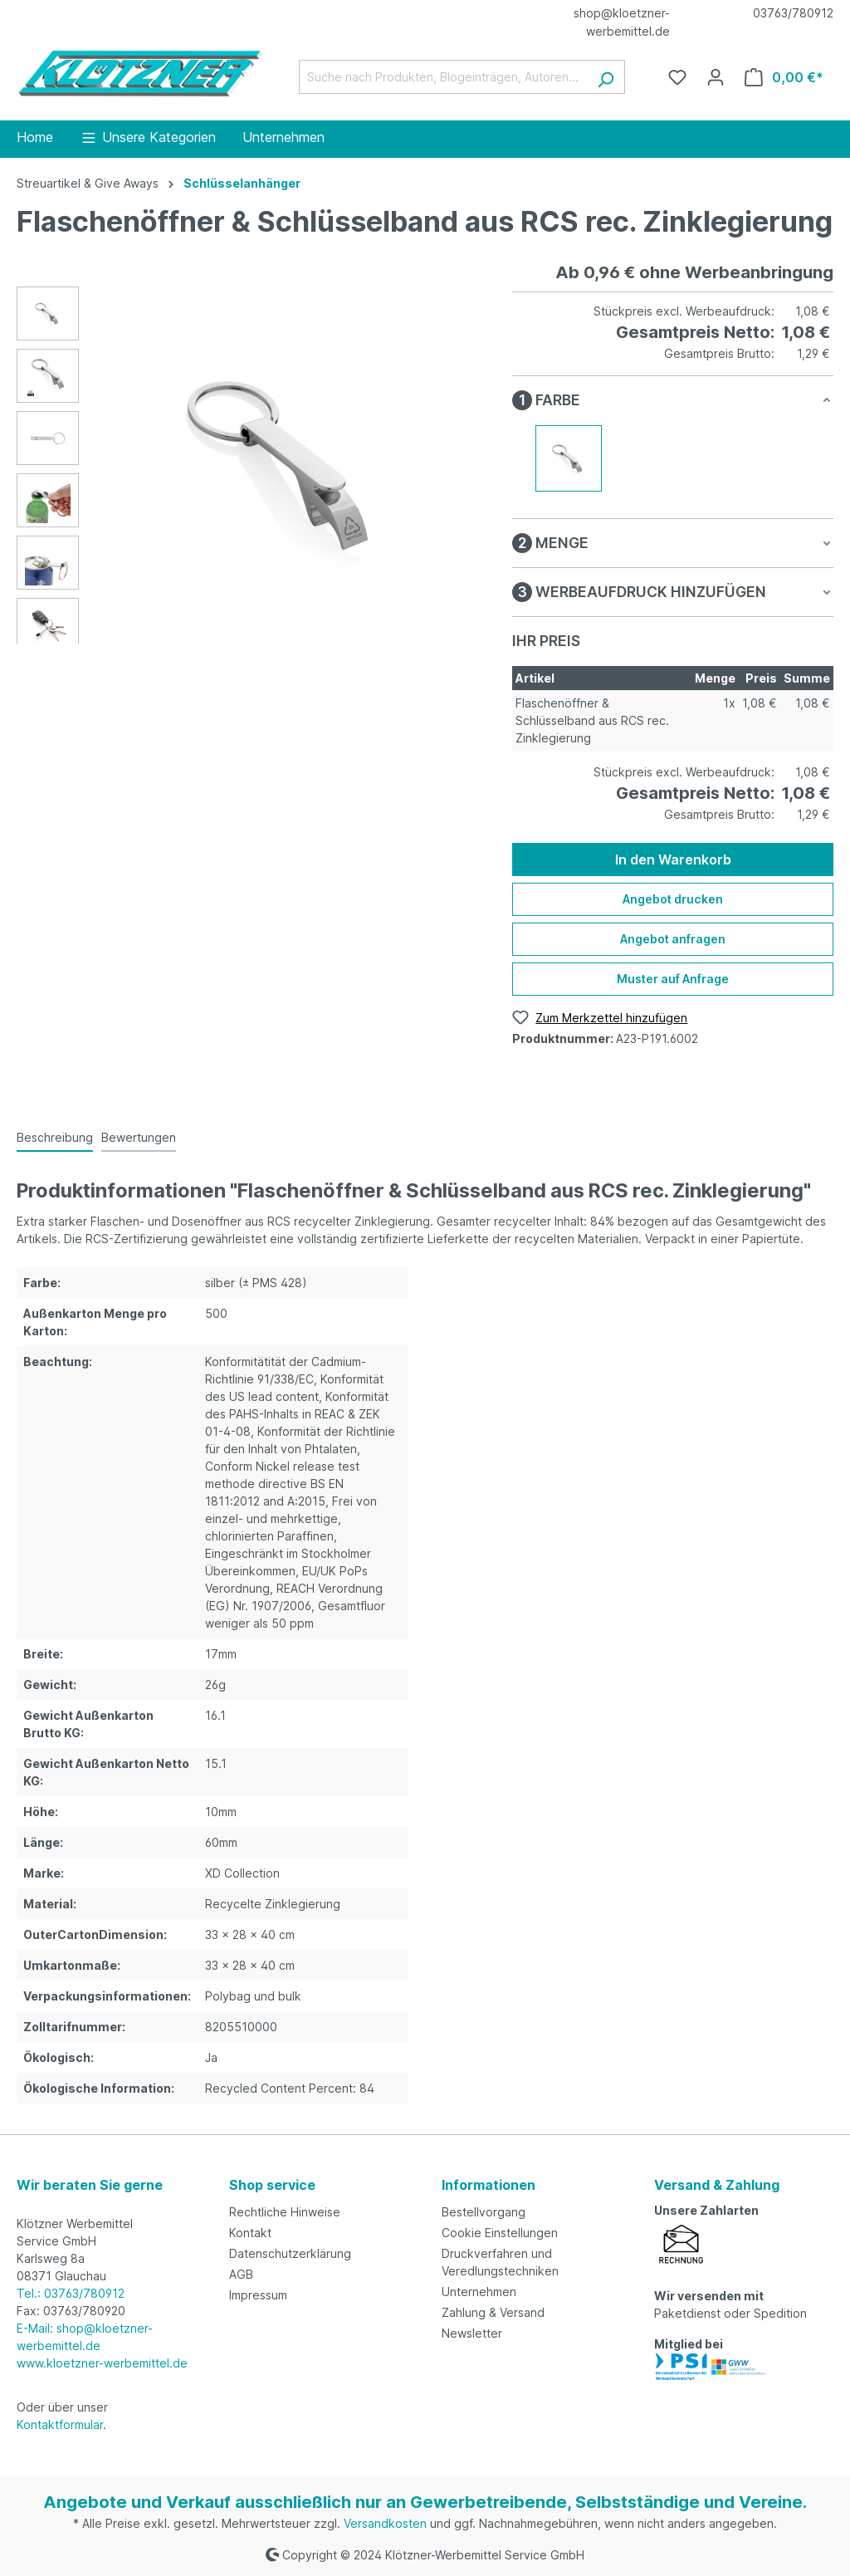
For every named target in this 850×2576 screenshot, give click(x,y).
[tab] (55, 1138)
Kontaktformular (60, 2424)
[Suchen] (605, 77)
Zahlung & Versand (493, 2312)
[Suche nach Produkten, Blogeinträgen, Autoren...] (443, 77)
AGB (241, 2274)
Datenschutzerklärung (290, 2253)
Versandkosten (385, 2523)
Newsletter (472, 2333)
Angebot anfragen (672, 939)
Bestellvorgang (483, 2212)
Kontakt (250, 2233)
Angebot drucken (673, 899)
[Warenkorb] (784, 77)
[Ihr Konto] (715, 77)
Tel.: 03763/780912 (71, 2293)
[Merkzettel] (677, 77)
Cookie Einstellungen (500, 2233)
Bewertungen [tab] (138, 1137)
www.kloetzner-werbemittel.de (102, 2363)
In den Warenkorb (673, 859)
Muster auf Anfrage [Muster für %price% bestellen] (673, 979)
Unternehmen (479, 2292)
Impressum (258, 2295)
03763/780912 (793, 13)
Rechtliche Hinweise (284, 2212)
